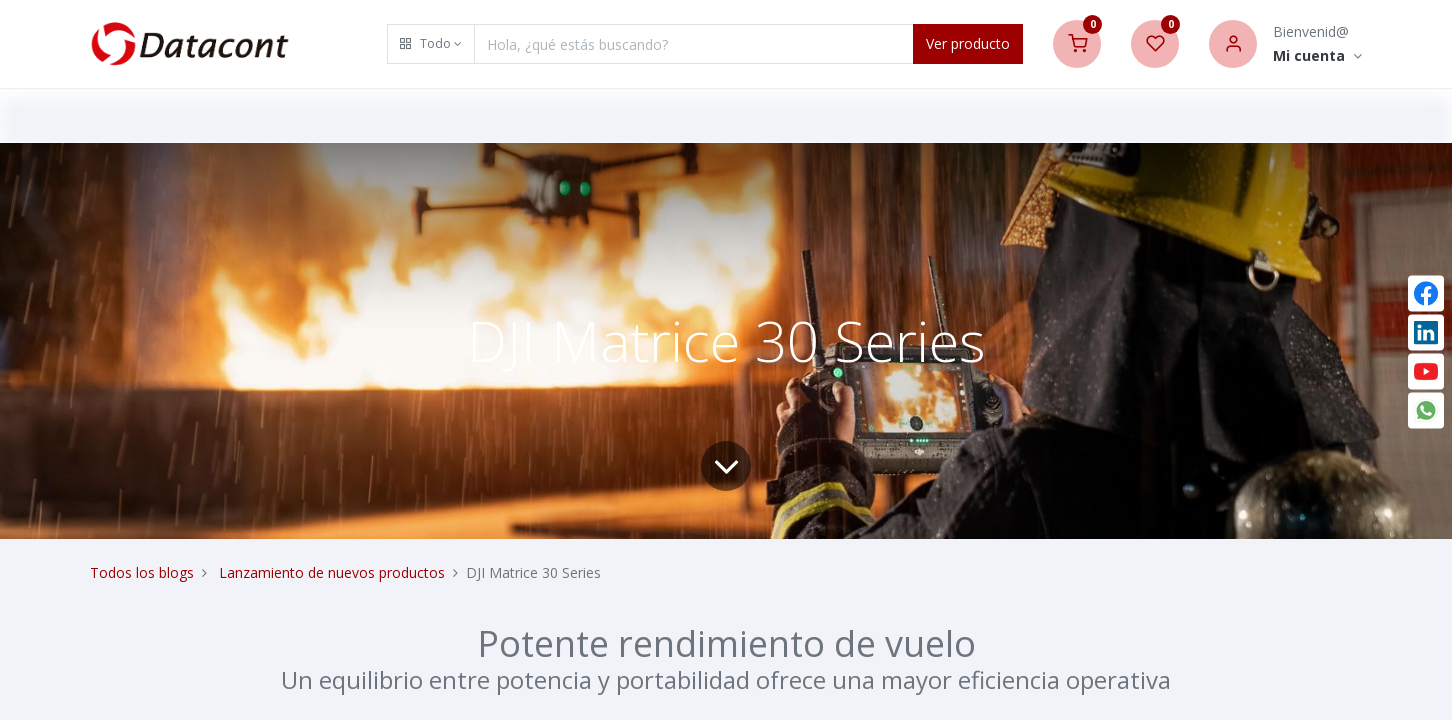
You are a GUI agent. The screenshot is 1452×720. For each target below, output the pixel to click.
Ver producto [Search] (968, 43)
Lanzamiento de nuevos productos (332, 572)
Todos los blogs (142, 572)
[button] (431, 44)
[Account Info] (1317, 56)
